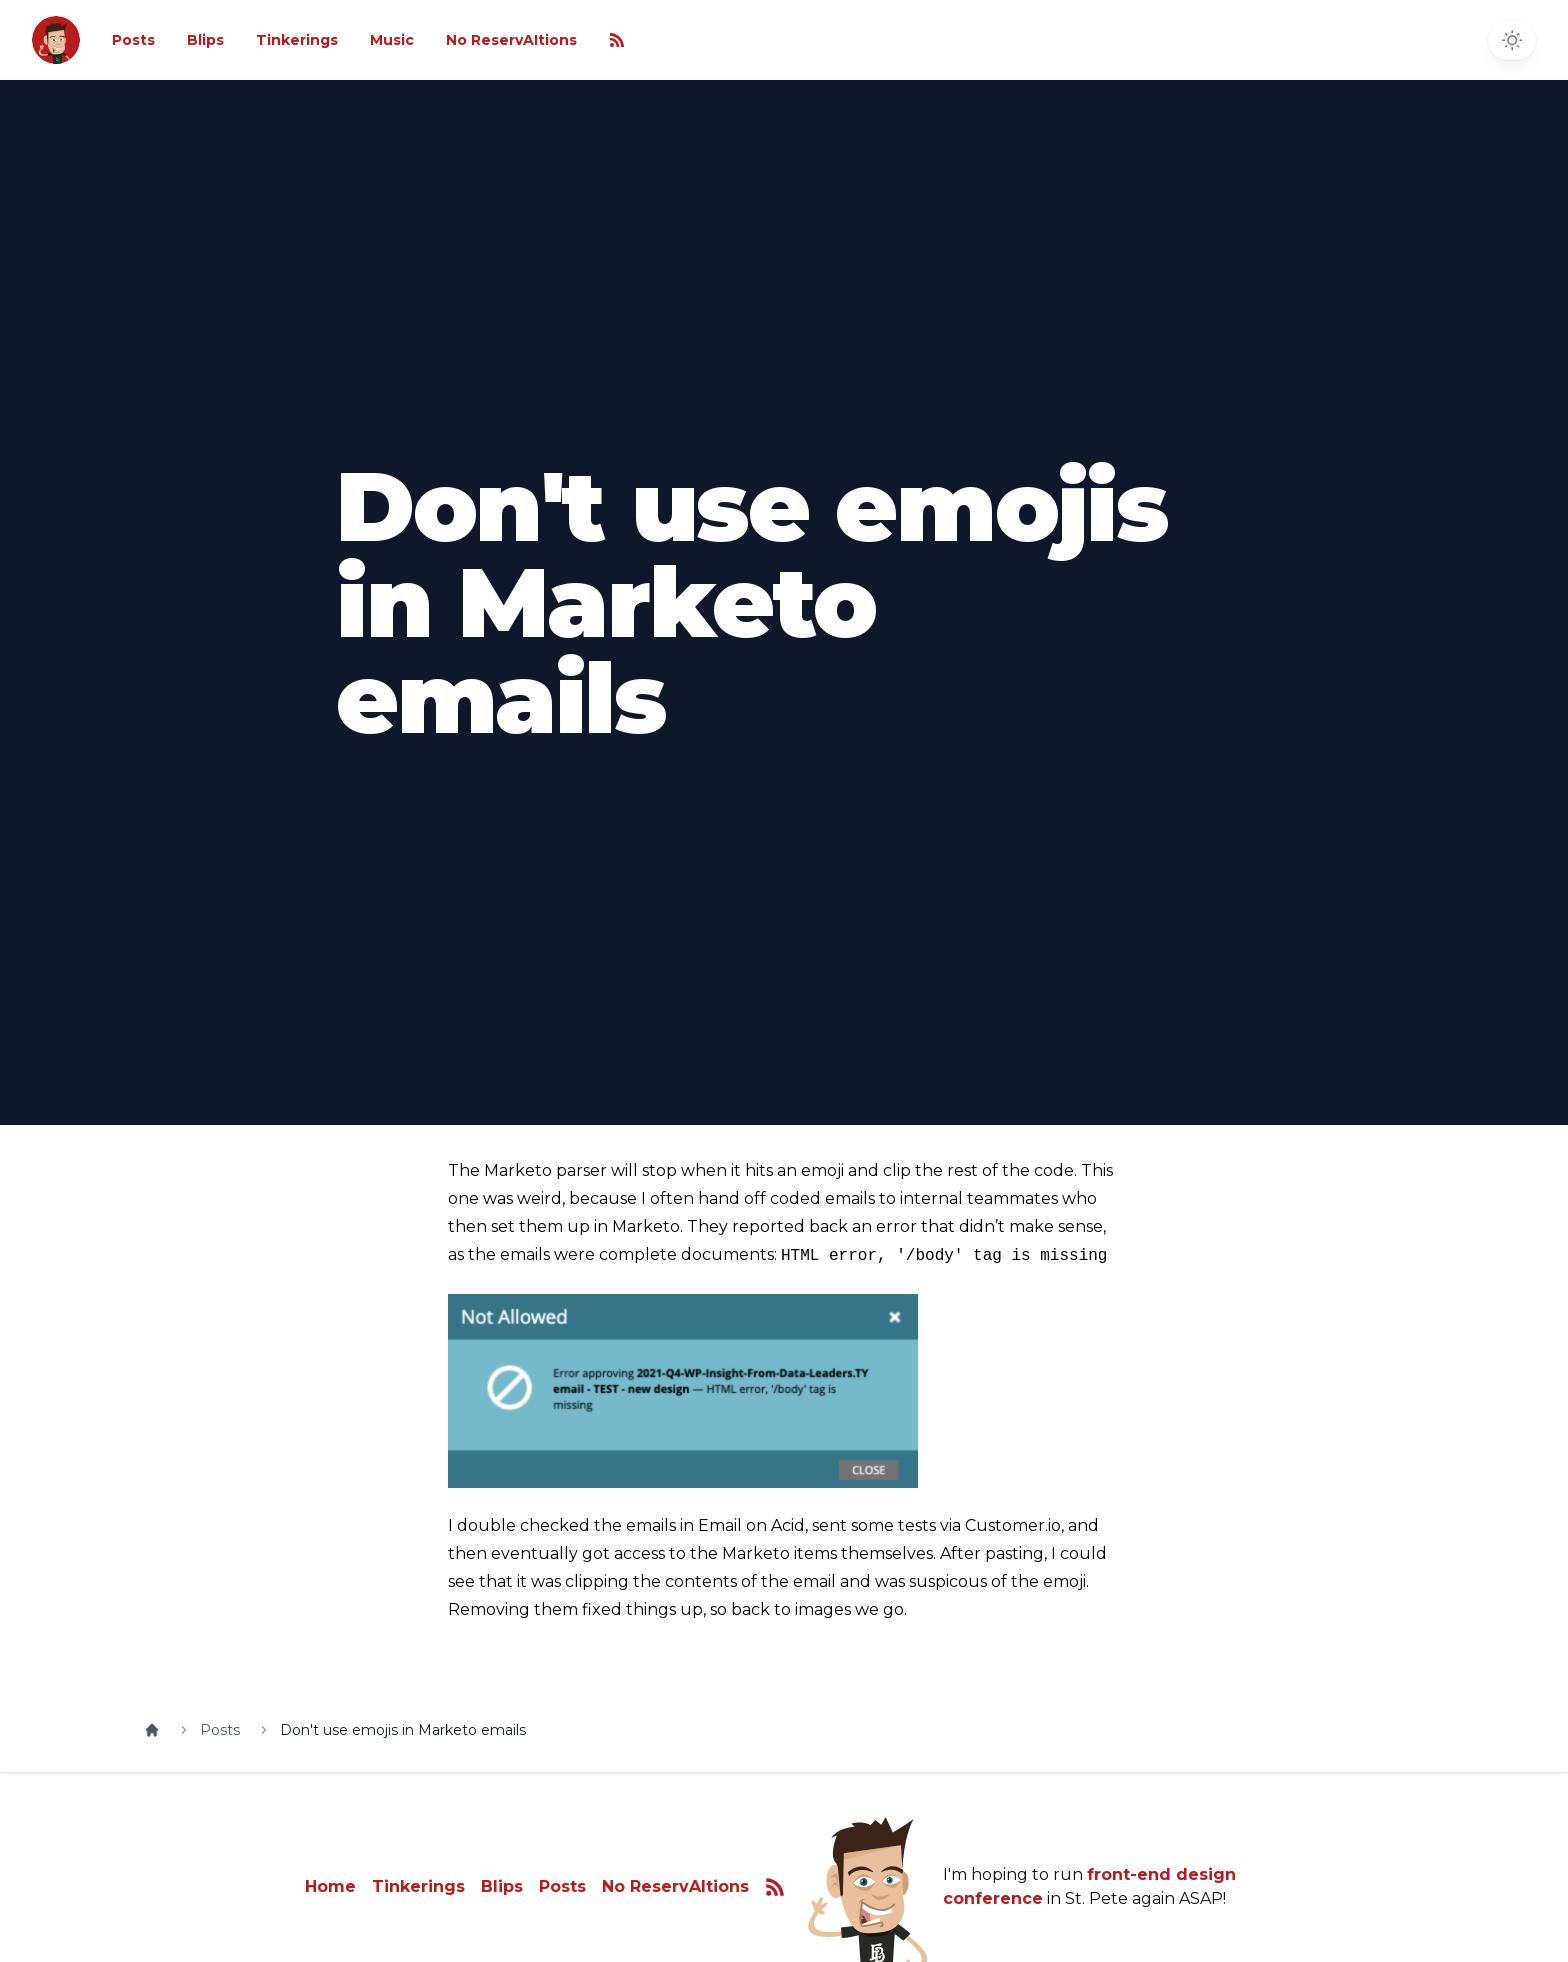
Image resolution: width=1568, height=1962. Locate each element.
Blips (205, 40)
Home (330, 1886)
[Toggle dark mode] (1512, 40)
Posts (133, 40)
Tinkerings (297, 40)
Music (392, 40)
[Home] (152, 1730)
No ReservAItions (511, 40)
